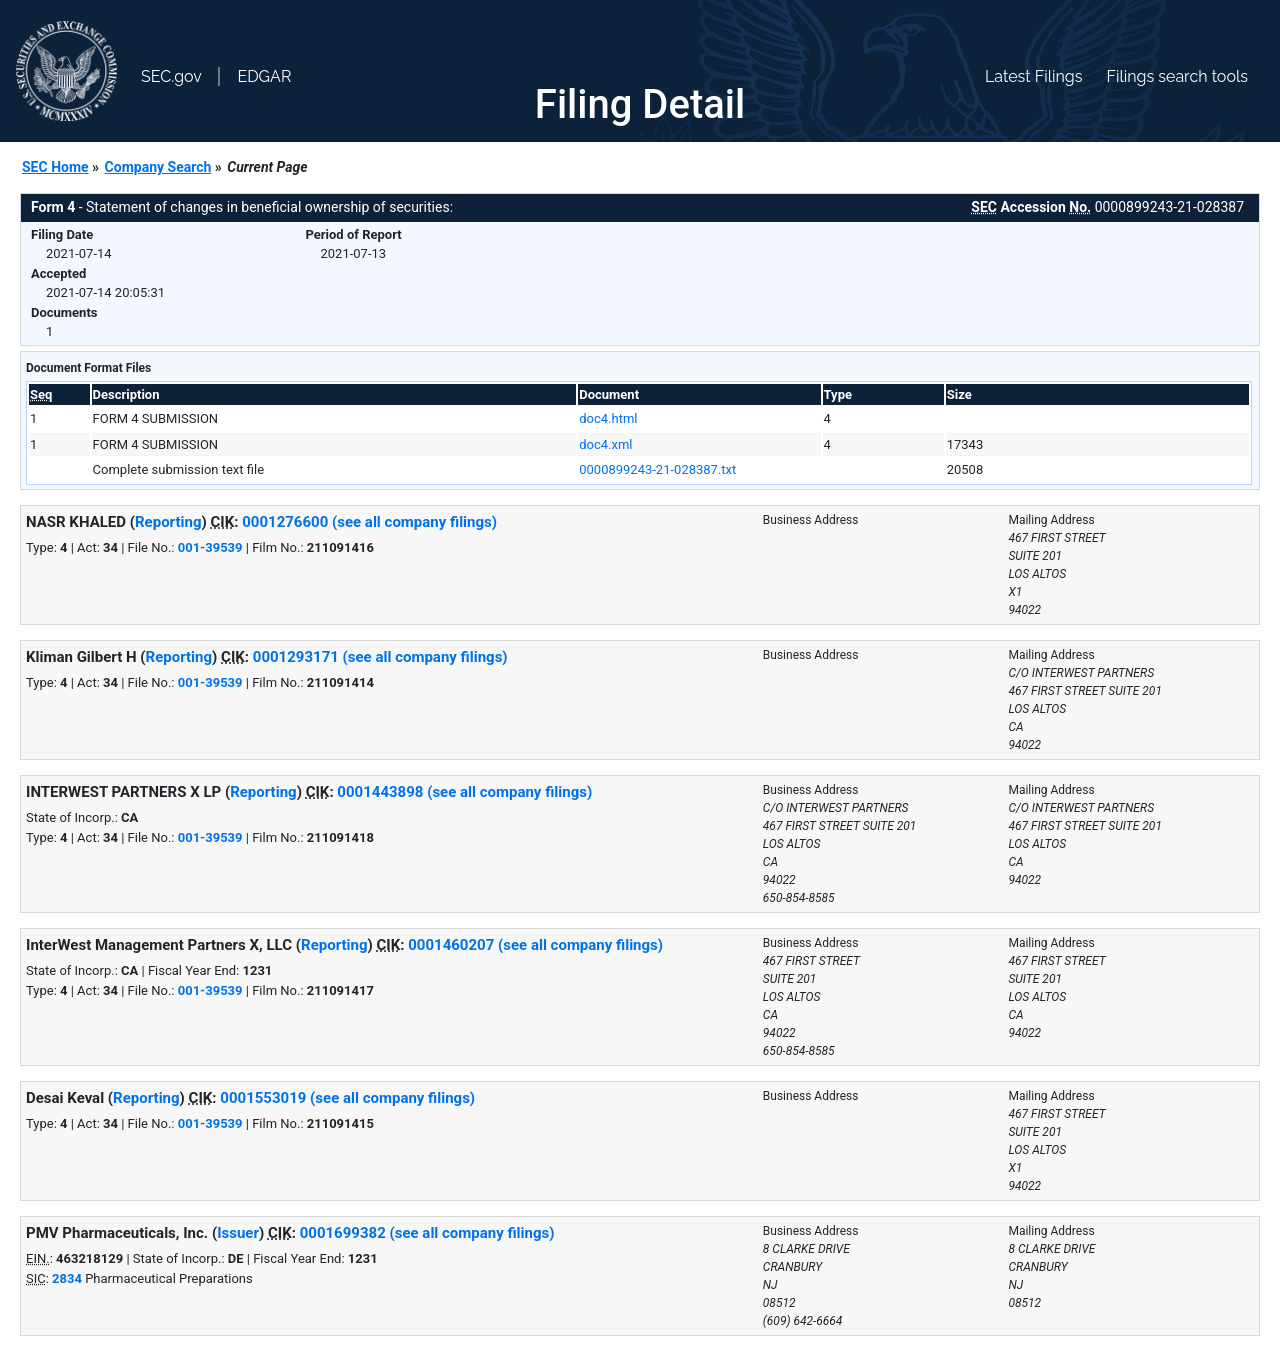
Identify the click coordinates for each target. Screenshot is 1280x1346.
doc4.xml (605, 444)
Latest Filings (1033, 76)
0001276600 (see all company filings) (369, 522)
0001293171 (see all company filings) (380, 657)
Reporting (168, 522)
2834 (67, 1278)
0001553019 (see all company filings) (347, 1098)
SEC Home (55, 167)
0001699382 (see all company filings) (427, 1233)
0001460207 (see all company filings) (535, 945)
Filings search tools (1177, 76)
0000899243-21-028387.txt (657, 469)
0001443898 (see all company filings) (464, 792)
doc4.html (608, 418)
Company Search (158, 167)
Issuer (238, 1233)
